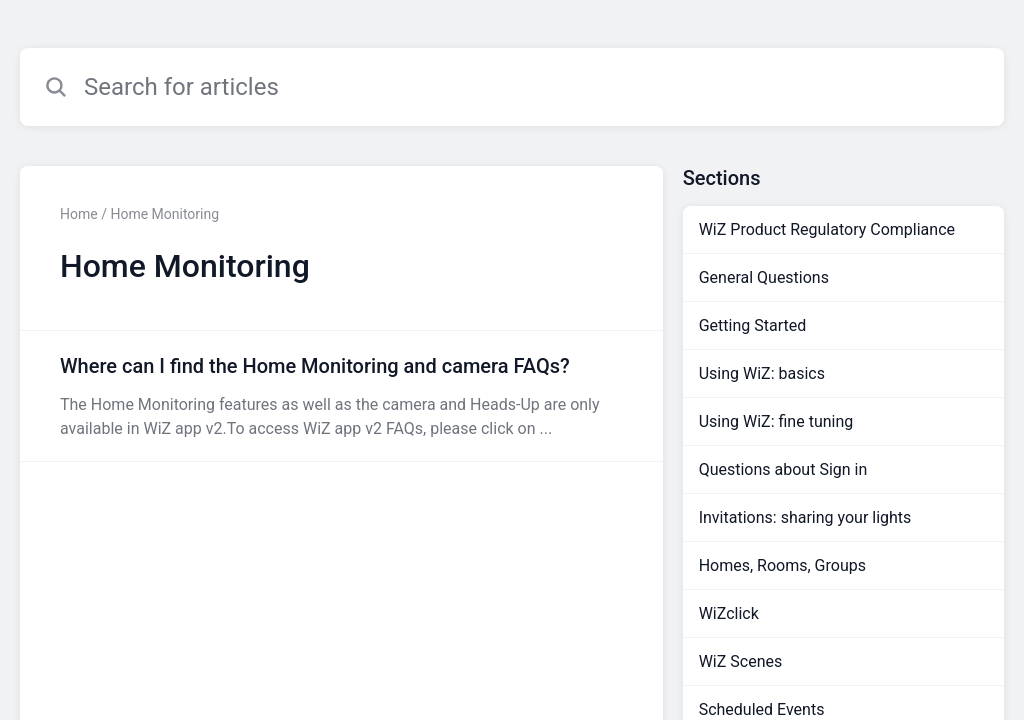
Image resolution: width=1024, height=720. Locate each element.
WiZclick (729, 613)
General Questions (764, 277)
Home (79, 214)
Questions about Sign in (783, 469)
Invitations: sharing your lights (805, 517)
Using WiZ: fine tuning (776, 421)
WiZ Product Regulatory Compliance (827, 229)
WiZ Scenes (741, 661)
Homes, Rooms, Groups (782, 565)
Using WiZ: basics (762, 373)
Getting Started (753, 325)
